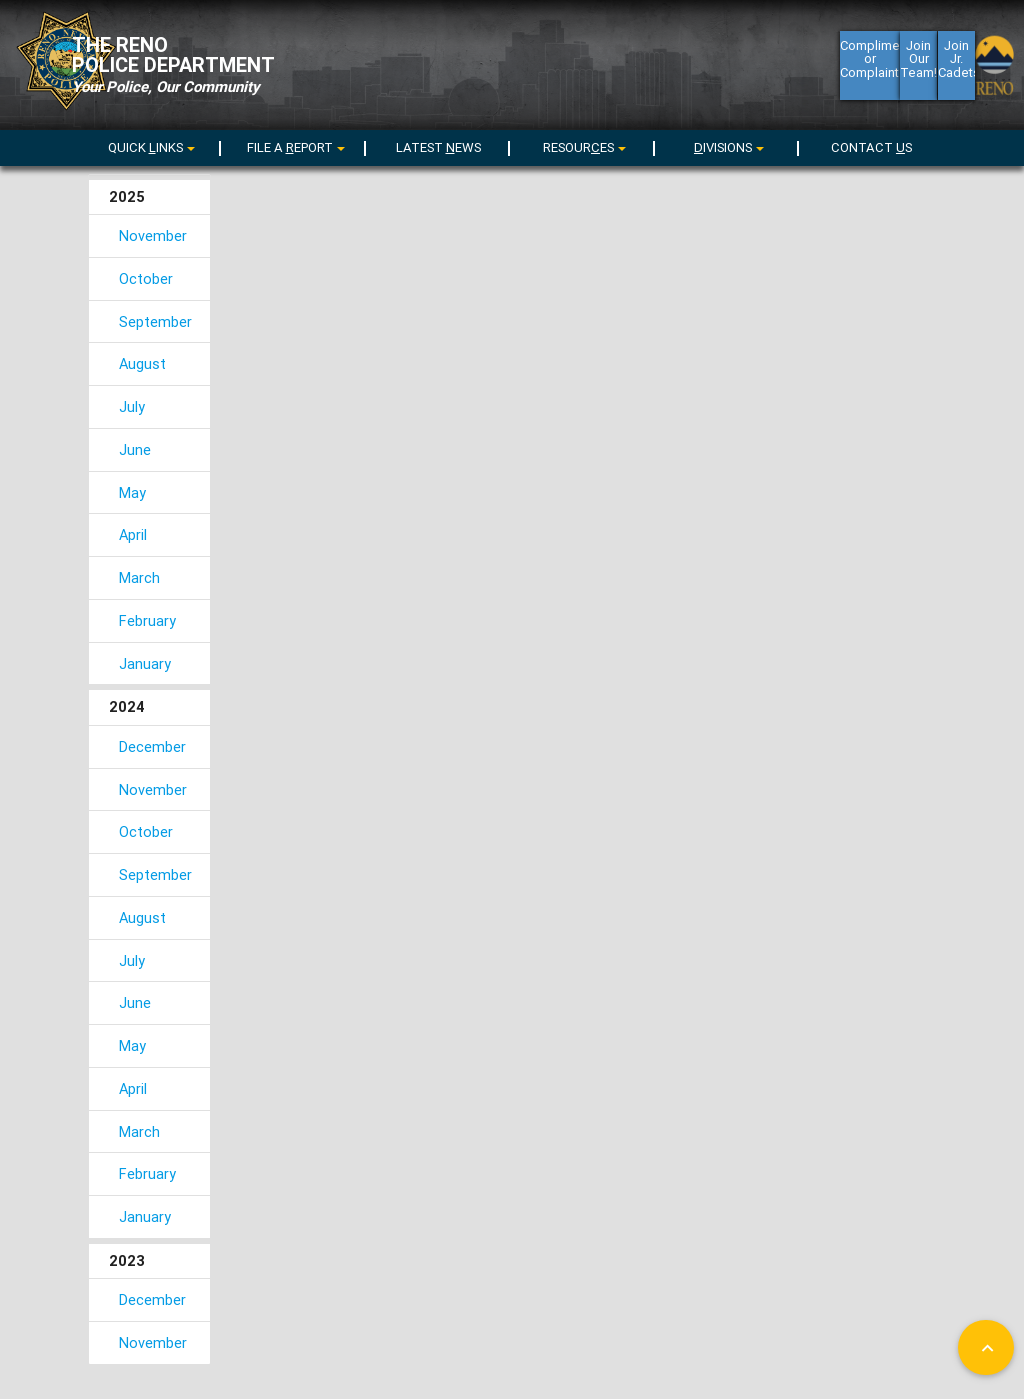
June (135, 449)
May (132, 492)
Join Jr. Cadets (956, 72)
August (142, 363)
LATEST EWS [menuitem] (438, 147)
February (147, 620)
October (146, 278)
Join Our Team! (918, 72)
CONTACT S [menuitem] (871, 147)
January (145, 663)
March (139, 577)
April (133, 534)
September (155, 321)
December (152, 746)
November (153, 235)
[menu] (293, 147)
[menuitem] (149, 144)
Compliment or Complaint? (870, 72)
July (132, 406)
